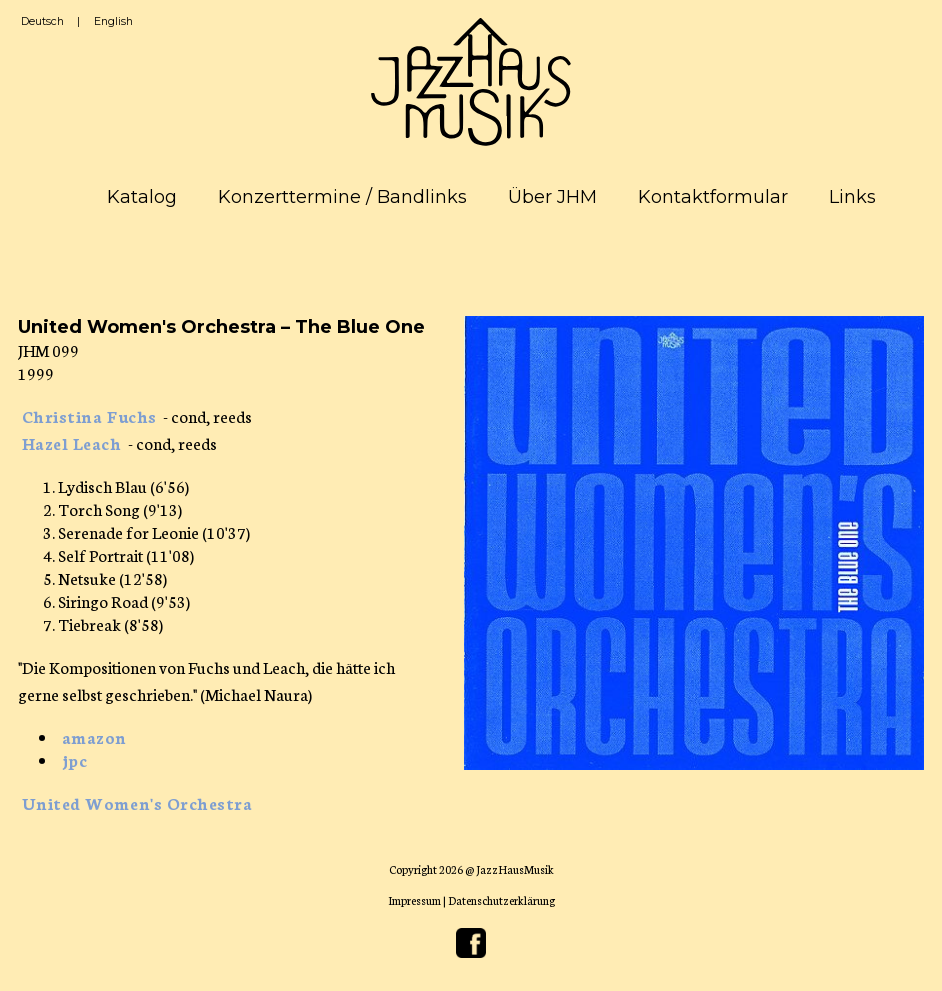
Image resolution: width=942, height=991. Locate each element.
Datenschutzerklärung (501, 900)
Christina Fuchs (89, 415)
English (113, 21)
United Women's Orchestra (137, 802)
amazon (94, 736)
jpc (75, 759)
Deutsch (42, 21)
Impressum (414, 900)
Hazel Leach (72, 442)
